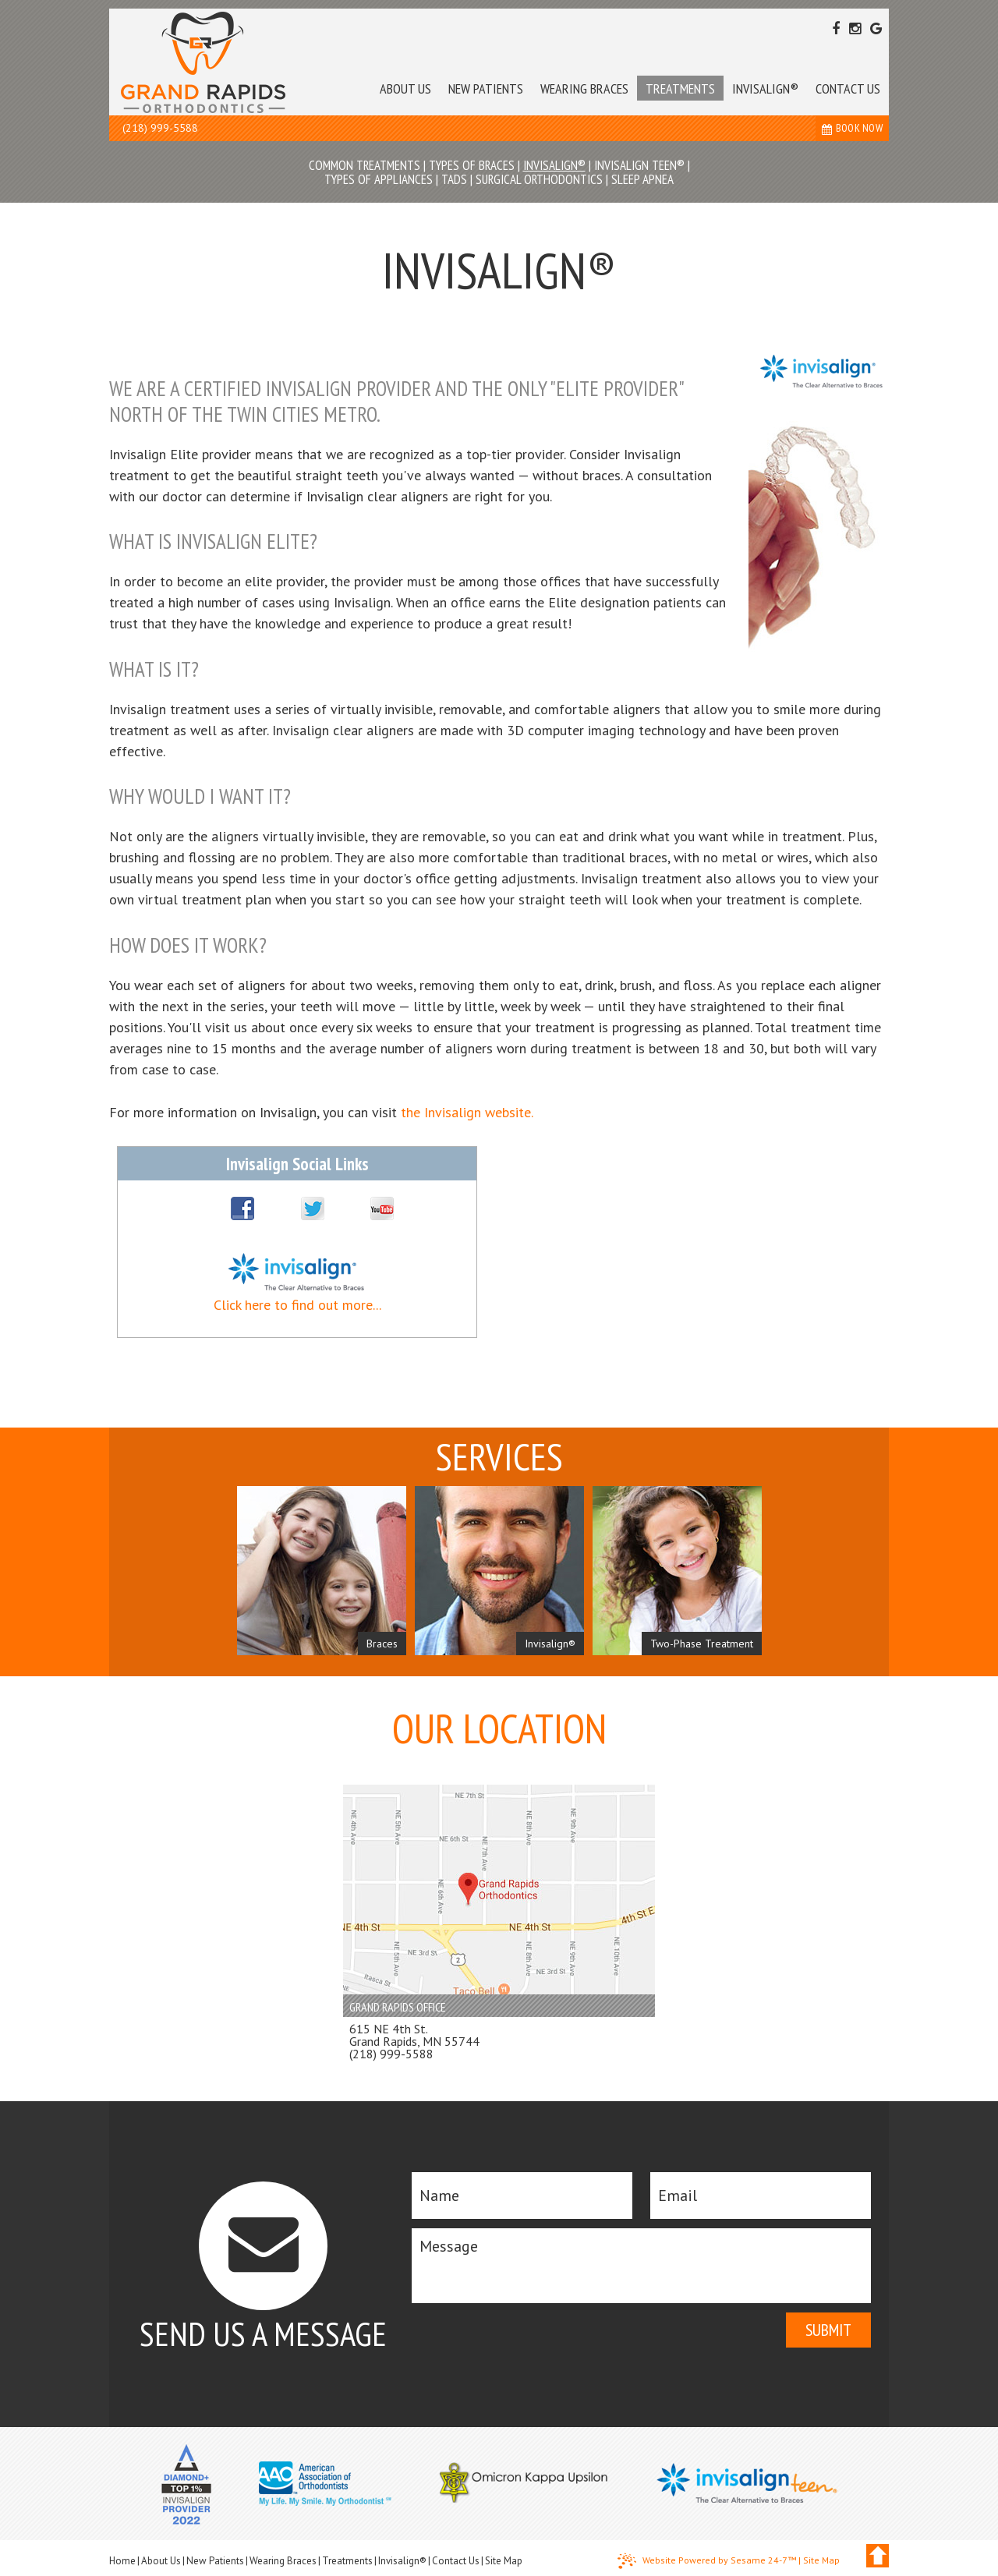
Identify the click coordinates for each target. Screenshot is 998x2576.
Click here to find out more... (297, 1305)
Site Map (503, 2561)
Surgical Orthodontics (539, 179)
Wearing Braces (283, 2561)
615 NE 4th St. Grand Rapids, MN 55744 (414, 2034)
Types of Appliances (378, 179)
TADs (454, 179)
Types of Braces (472, 165)
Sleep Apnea (642, 179)
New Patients (215, 2561)
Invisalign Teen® (639, 165)
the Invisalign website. (467, 1112)
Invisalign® (554, 165)
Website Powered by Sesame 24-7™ (707, 2561)
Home (122, 2561)
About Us (161, 2561)
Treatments (347, 2561)
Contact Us (456, 2561)
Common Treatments (364, 165)
